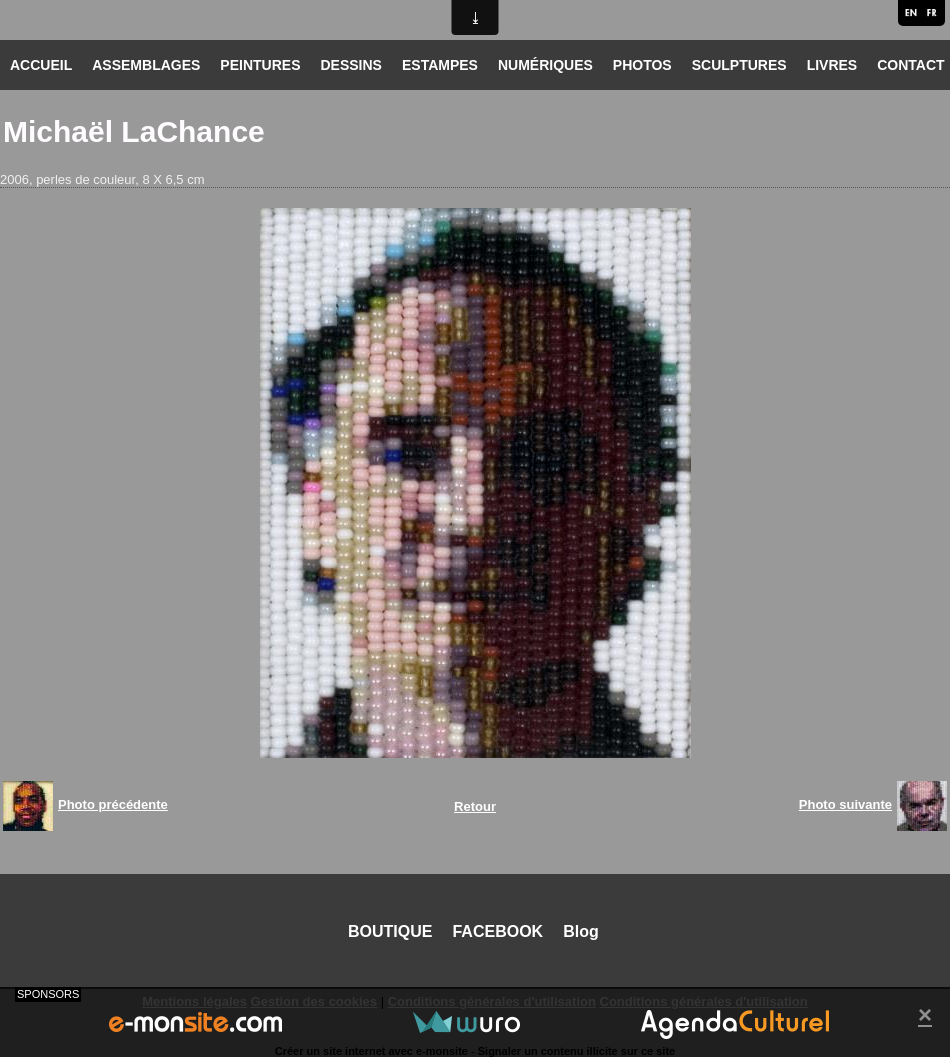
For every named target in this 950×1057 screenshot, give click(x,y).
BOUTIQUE (390, 931)
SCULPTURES (739, 65)
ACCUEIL (41, 65)
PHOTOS (642, 65)
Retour (475, 806)
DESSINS (350, 65)
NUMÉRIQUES (545, 65)
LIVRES (832, 65)
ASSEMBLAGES (146, 65)
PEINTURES (260, 65)
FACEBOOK (497, 931)
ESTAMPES (440, 65)
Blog (581, 931)
